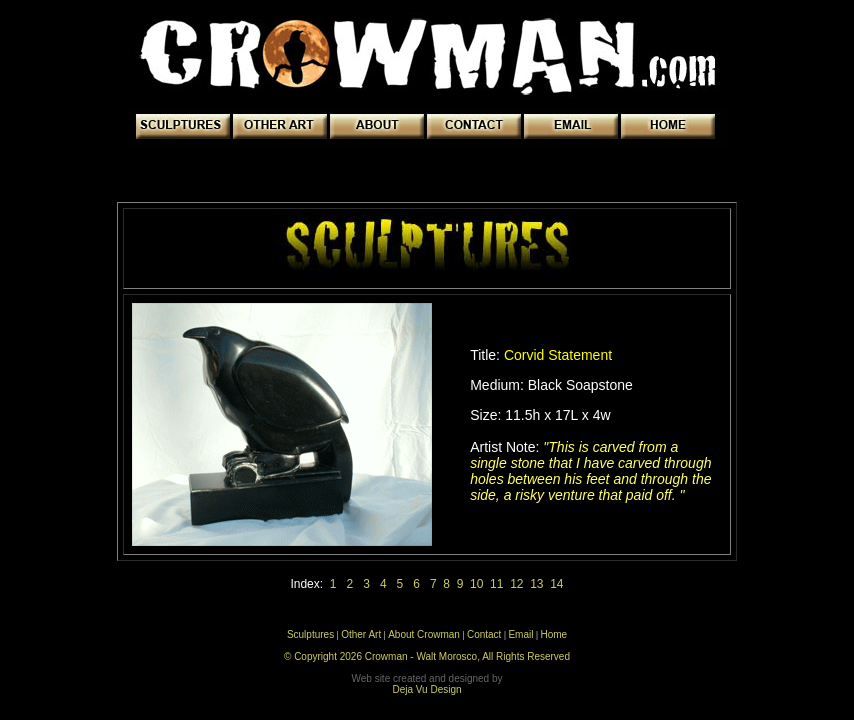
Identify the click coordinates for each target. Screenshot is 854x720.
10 (476, 584)
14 (554, 584)
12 (516, 584)
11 (496, 584)
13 (536, 584)
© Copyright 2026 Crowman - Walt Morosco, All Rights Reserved (427, 656)
